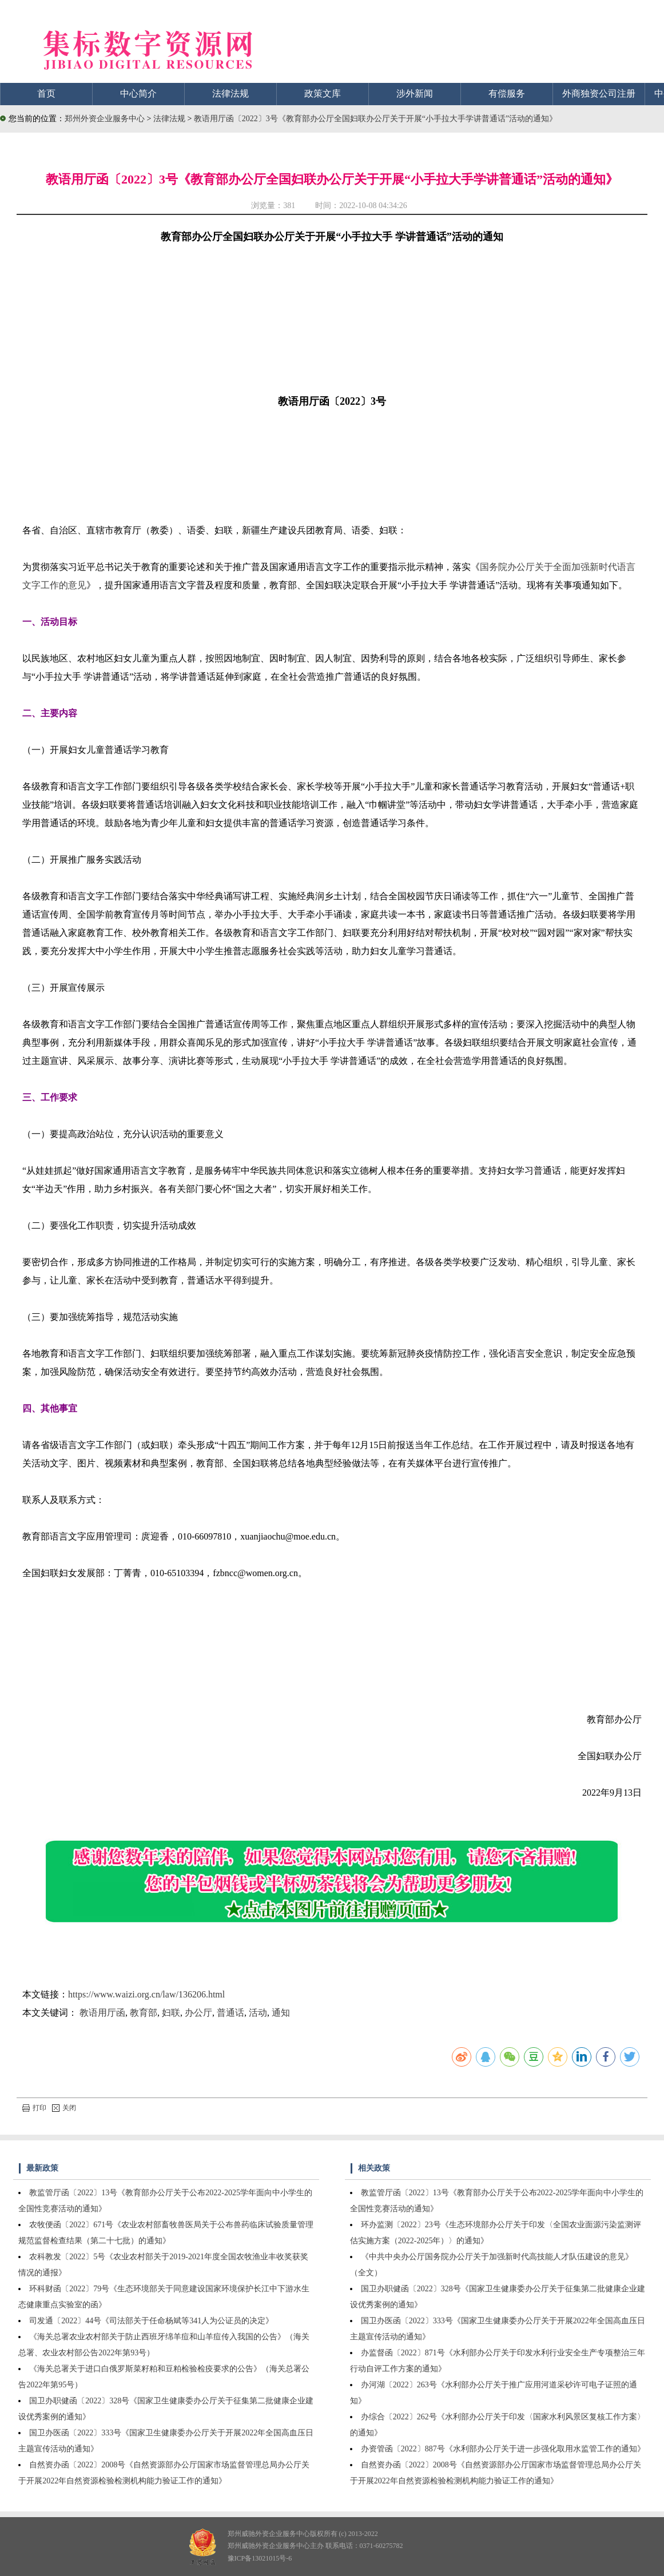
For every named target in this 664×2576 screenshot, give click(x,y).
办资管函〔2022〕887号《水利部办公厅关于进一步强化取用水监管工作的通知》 (503, 2449)
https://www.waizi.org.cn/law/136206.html (146, 1994)
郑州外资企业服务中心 (105, 118)
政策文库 (322, 93)
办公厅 (198, 2012)
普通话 (230, 2012)
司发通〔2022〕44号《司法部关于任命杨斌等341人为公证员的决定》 (151, 2320)
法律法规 (230, 93)
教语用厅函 (102, 2012)
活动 (258, 2012)
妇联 (171, 2012)
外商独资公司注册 (598, 93)
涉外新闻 (414, 93)
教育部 (143, 2012)
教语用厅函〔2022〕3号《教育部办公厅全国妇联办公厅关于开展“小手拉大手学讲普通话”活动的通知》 (375, 118)
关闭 (64, 2108)
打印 (34, 2108)
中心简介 (138, 93)
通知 (281, 2012)
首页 (46, 93)
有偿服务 (506, 93)
